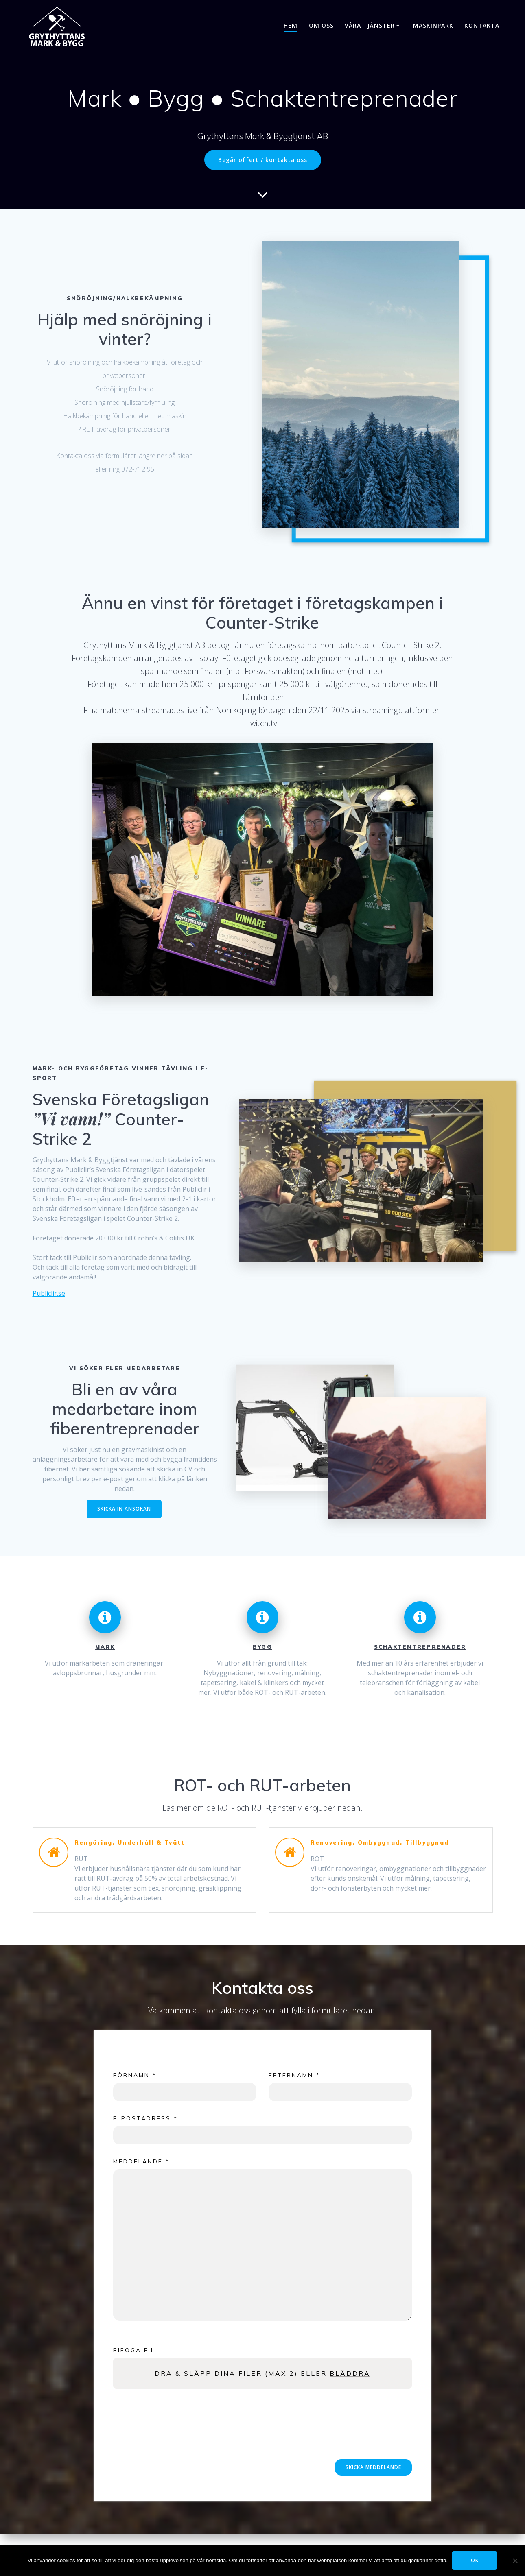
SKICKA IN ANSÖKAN (124, 1508)
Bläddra (350, 2373)
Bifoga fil (134, 2350)
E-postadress (145, 2118)
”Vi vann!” (71, 1118)
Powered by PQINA (393, 2393)
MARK (105, 1647)
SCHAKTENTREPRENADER (420, 1647)
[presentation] (175, 2437)
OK (475, 2560)
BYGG (262, 1647)
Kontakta (481, 25)
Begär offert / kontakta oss (262, 160)
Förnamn (135, 2075)
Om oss (321, 25)
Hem (291, 25)
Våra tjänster (370, 25)
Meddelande (141, 2161)
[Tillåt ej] (515, 2560)
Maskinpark (433, 25)
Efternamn (294, 2075)
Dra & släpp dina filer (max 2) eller (262, 2373)
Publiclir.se (49, 1293)
